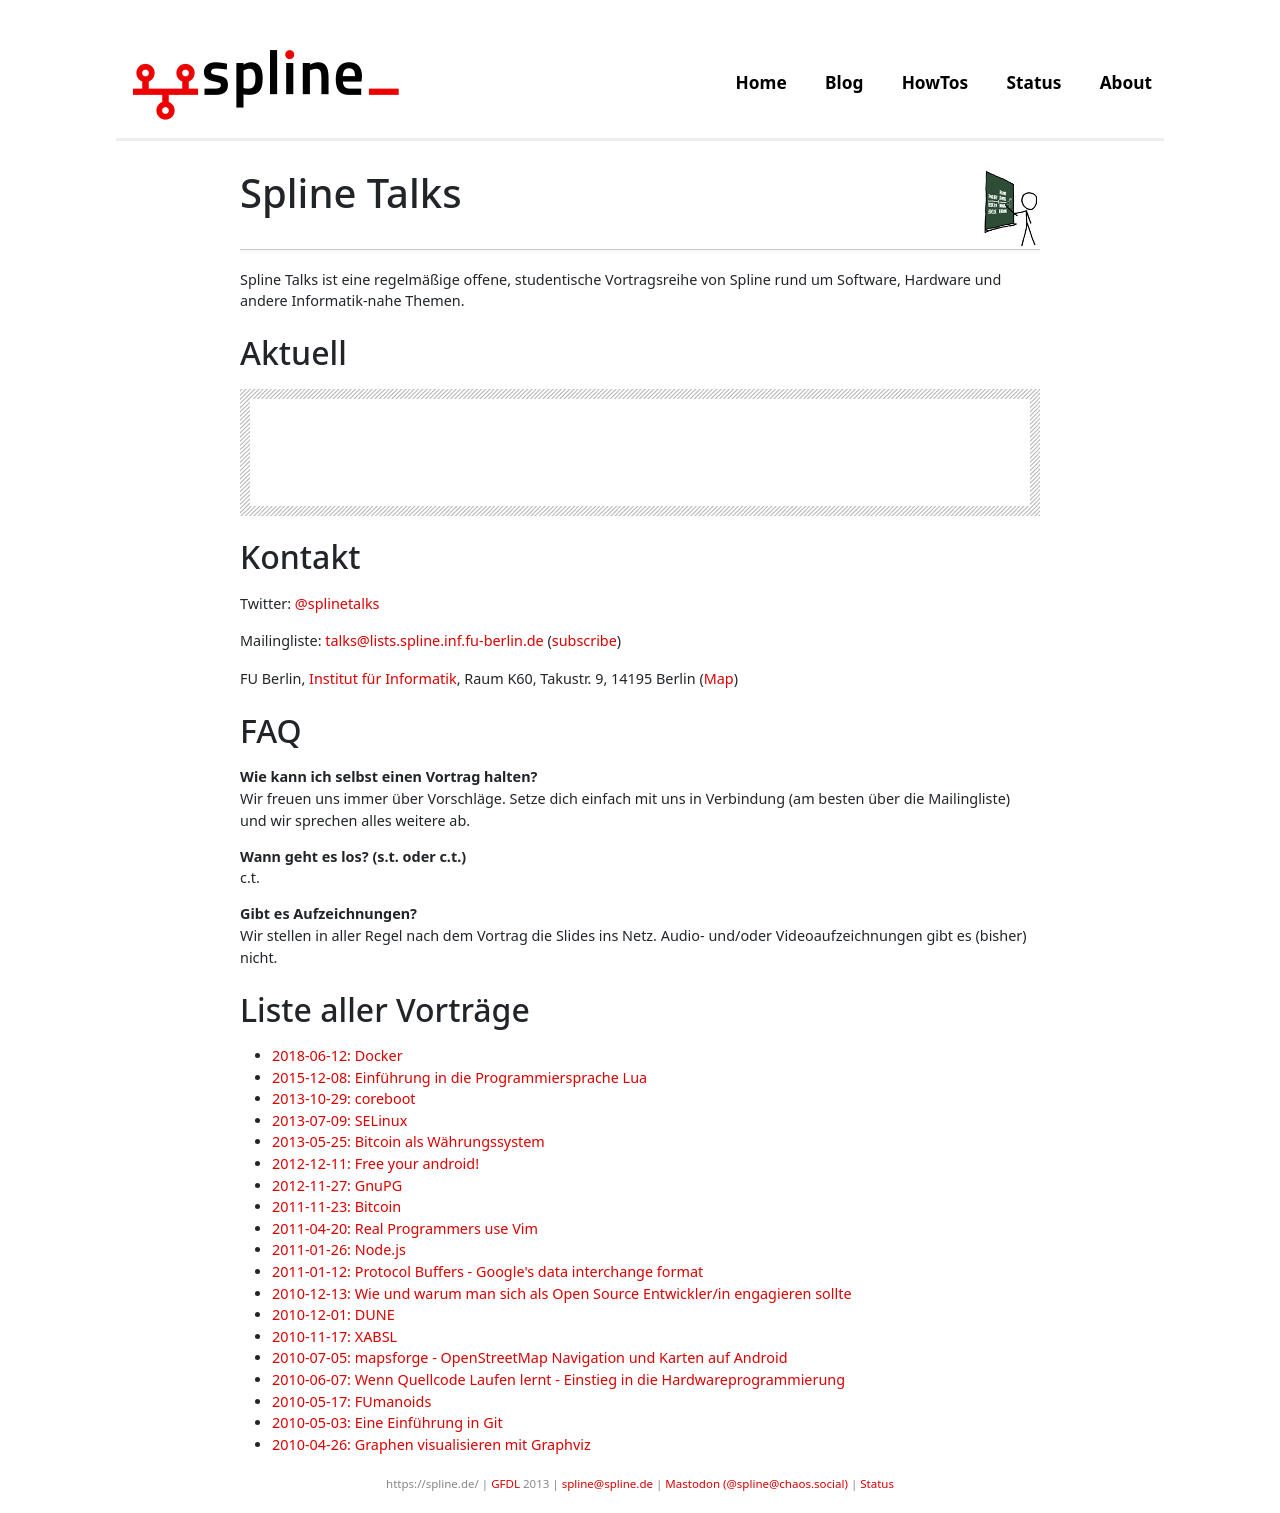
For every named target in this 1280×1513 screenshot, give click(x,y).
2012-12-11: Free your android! (375, 1163)
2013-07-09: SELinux (339, 1120)
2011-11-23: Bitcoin (336, 1206)
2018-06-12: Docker (337, 1055)
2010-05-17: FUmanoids (351, 1401)
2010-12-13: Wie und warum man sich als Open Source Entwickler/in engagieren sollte (562, 1293)
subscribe (584, 640)
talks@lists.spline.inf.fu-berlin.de (434, 640)
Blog (844, 82)
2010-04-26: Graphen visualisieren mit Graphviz (431, 1444)
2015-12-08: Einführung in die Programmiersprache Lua (459, 1077)
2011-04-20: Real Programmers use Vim (405, 1228)
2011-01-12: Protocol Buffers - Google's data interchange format (487, 1271)
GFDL (505, 1483)
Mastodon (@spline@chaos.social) (756, 1483)
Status (1034, 82)
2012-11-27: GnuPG (337, 1185)
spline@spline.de (607, 1483)
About (1126, 82)
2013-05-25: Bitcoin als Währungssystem (408, 1141)
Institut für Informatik (383, 678)
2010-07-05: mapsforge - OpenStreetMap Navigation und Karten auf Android (530, 1357)
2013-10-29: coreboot (344, 1098)
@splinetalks (337, 603)
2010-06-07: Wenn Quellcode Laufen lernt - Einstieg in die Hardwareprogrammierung (558, 1379)
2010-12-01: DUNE (333, 1314)
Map (719, 678)
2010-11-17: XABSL (334, 1336)
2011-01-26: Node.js (339, 1249)
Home (761, 82)
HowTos (935, 82)
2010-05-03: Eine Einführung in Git (387, 1422)
